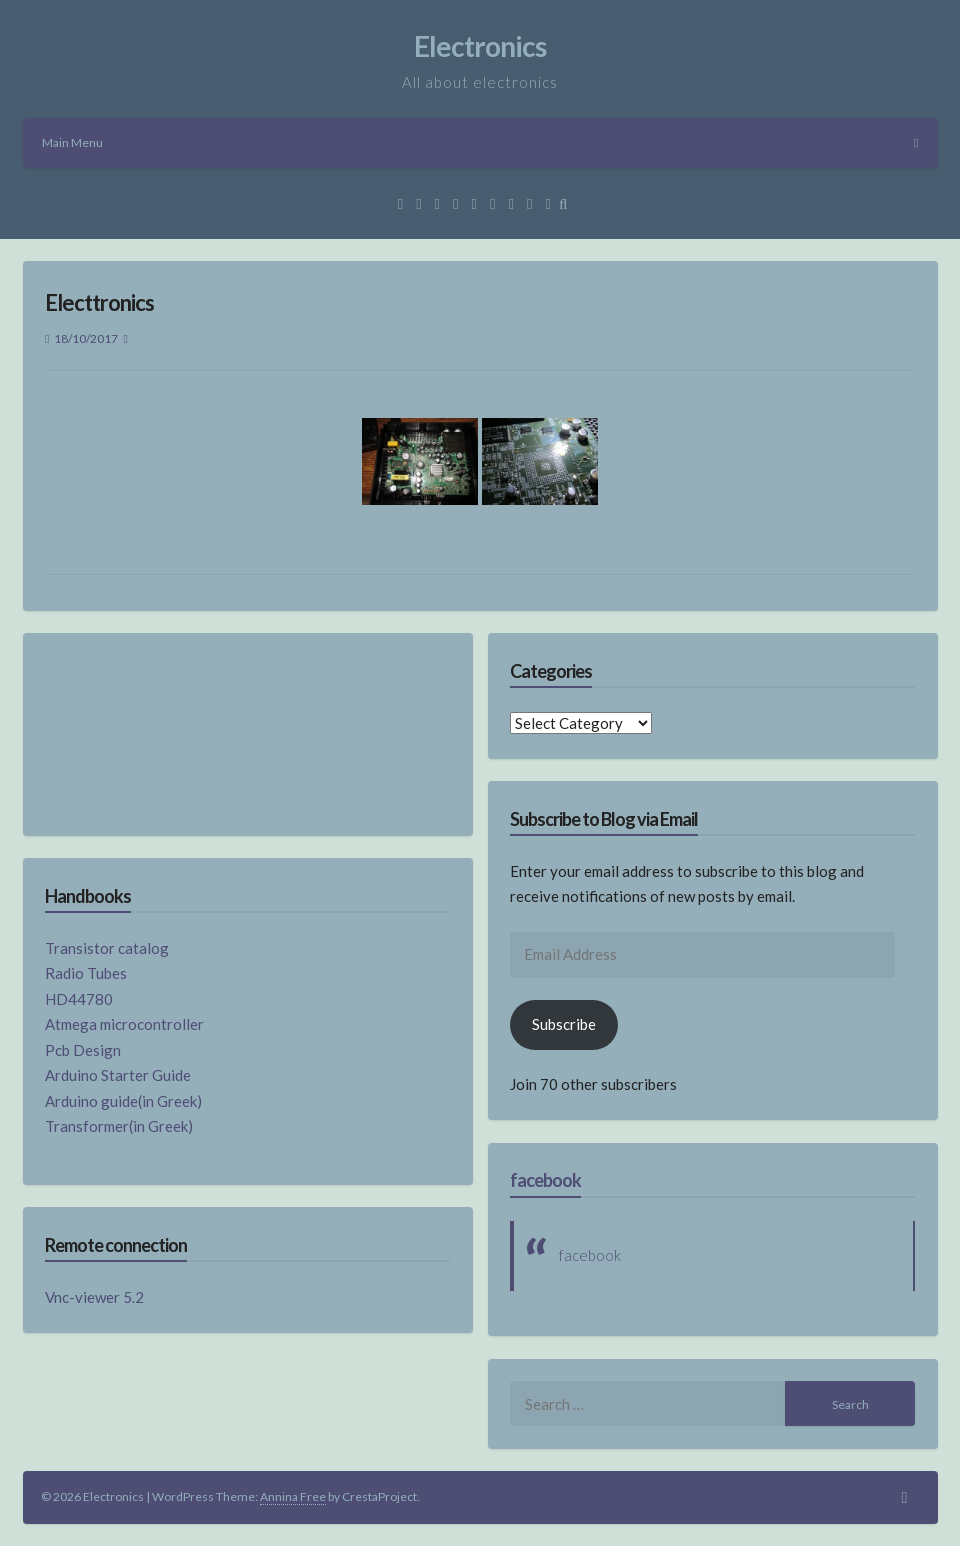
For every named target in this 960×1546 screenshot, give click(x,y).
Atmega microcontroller (124, 1024)
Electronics (480, 46)
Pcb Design (83, 1050)
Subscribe (564, 1024)
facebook (545, 1180)
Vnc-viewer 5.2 (94, 1297)
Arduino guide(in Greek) (123, 1101)
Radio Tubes (86, 973)
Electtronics (99, 302)
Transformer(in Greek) (119, 1126)
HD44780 (79, 999)
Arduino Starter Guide (118, 1075)
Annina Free (293, 1496)
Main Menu (480, 142)
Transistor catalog (107, 948)
